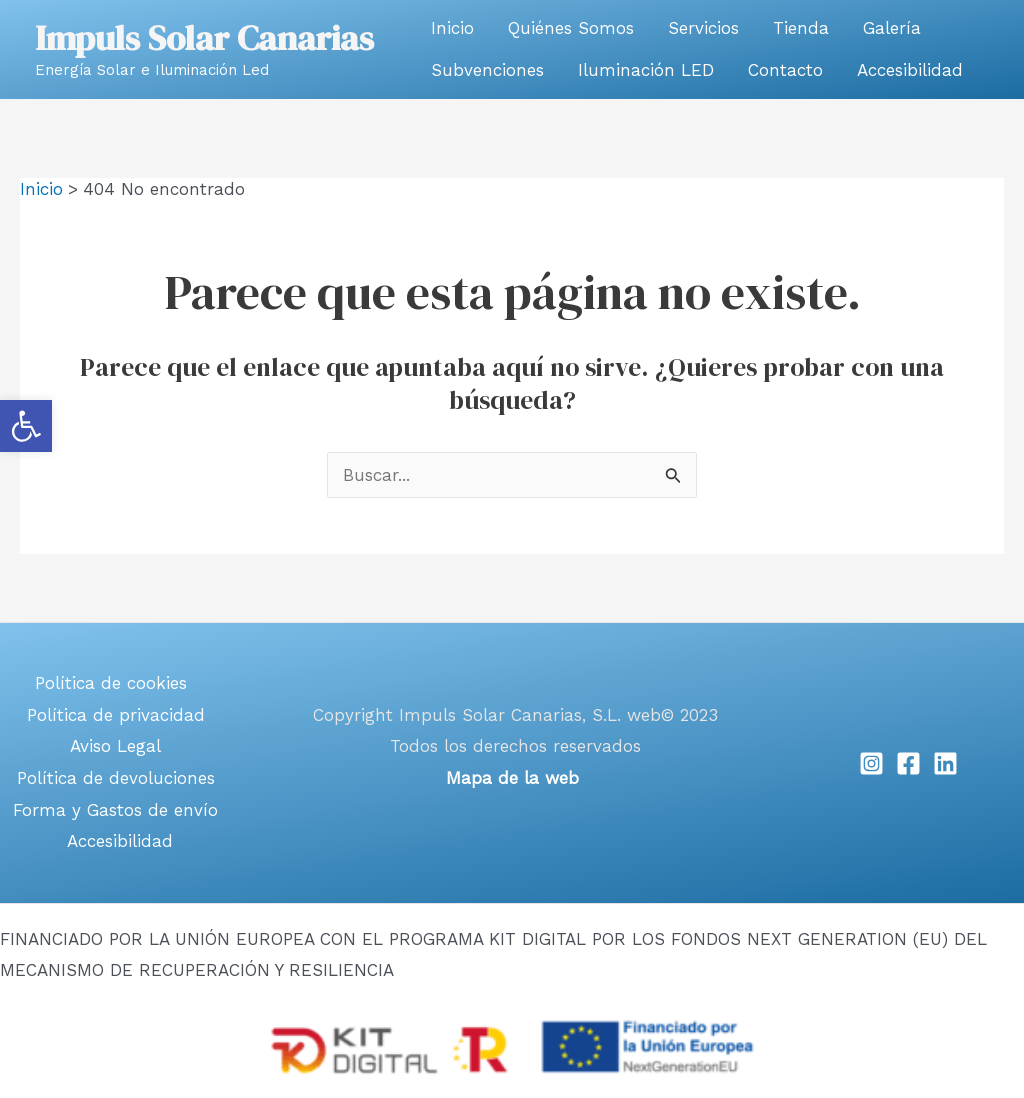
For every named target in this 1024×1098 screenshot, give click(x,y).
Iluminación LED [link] (646, 70)
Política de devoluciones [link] (116, 778)
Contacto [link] (785, 70)
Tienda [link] (801, 28)
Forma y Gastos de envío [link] (115, 810)
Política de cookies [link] (111, 683)
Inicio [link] (452, 28)
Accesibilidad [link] (910, 70)
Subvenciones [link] (487, 70)
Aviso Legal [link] (115, 746)
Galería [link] (892, 28)
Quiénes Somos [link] (571, 28)
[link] (26, 426)
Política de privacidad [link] (116, 715)
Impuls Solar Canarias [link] (204, 38)
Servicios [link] (703, 28)
